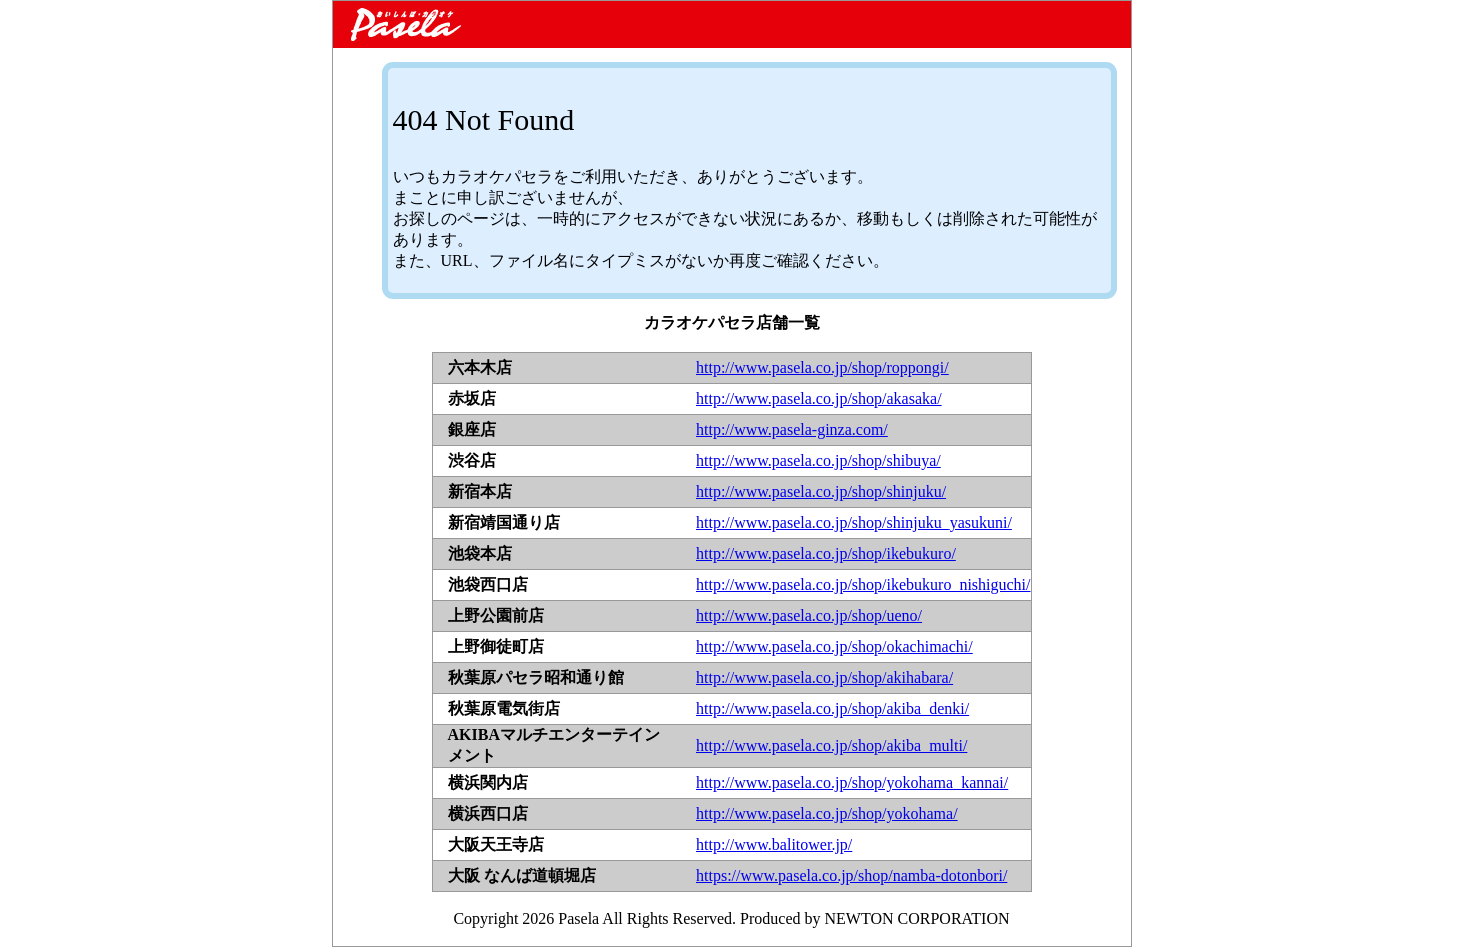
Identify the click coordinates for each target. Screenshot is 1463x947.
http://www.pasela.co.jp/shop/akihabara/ (824, 677)
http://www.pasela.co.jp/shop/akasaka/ (819, 398)
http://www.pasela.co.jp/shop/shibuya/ (818, 460)
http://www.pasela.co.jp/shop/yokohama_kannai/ (852, 782)
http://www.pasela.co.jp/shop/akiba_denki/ (832, 708)
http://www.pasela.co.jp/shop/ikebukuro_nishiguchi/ (863, 584)
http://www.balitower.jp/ (774, 844)
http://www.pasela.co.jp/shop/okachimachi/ (834, 646)
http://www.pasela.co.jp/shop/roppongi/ (822, 367)
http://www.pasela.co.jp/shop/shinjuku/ (821, 491)
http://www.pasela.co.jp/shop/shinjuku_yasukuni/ (854, 522)
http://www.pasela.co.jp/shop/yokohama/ (827, 813)
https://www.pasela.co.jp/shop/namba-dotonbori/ (851, 875)
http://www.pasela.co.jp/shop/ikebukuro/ (826, 553)
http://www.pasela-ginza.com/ (792, 429)
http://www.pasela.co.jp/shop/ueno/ (809, 615)
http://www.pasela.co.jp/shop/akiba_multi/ (831, 745)
